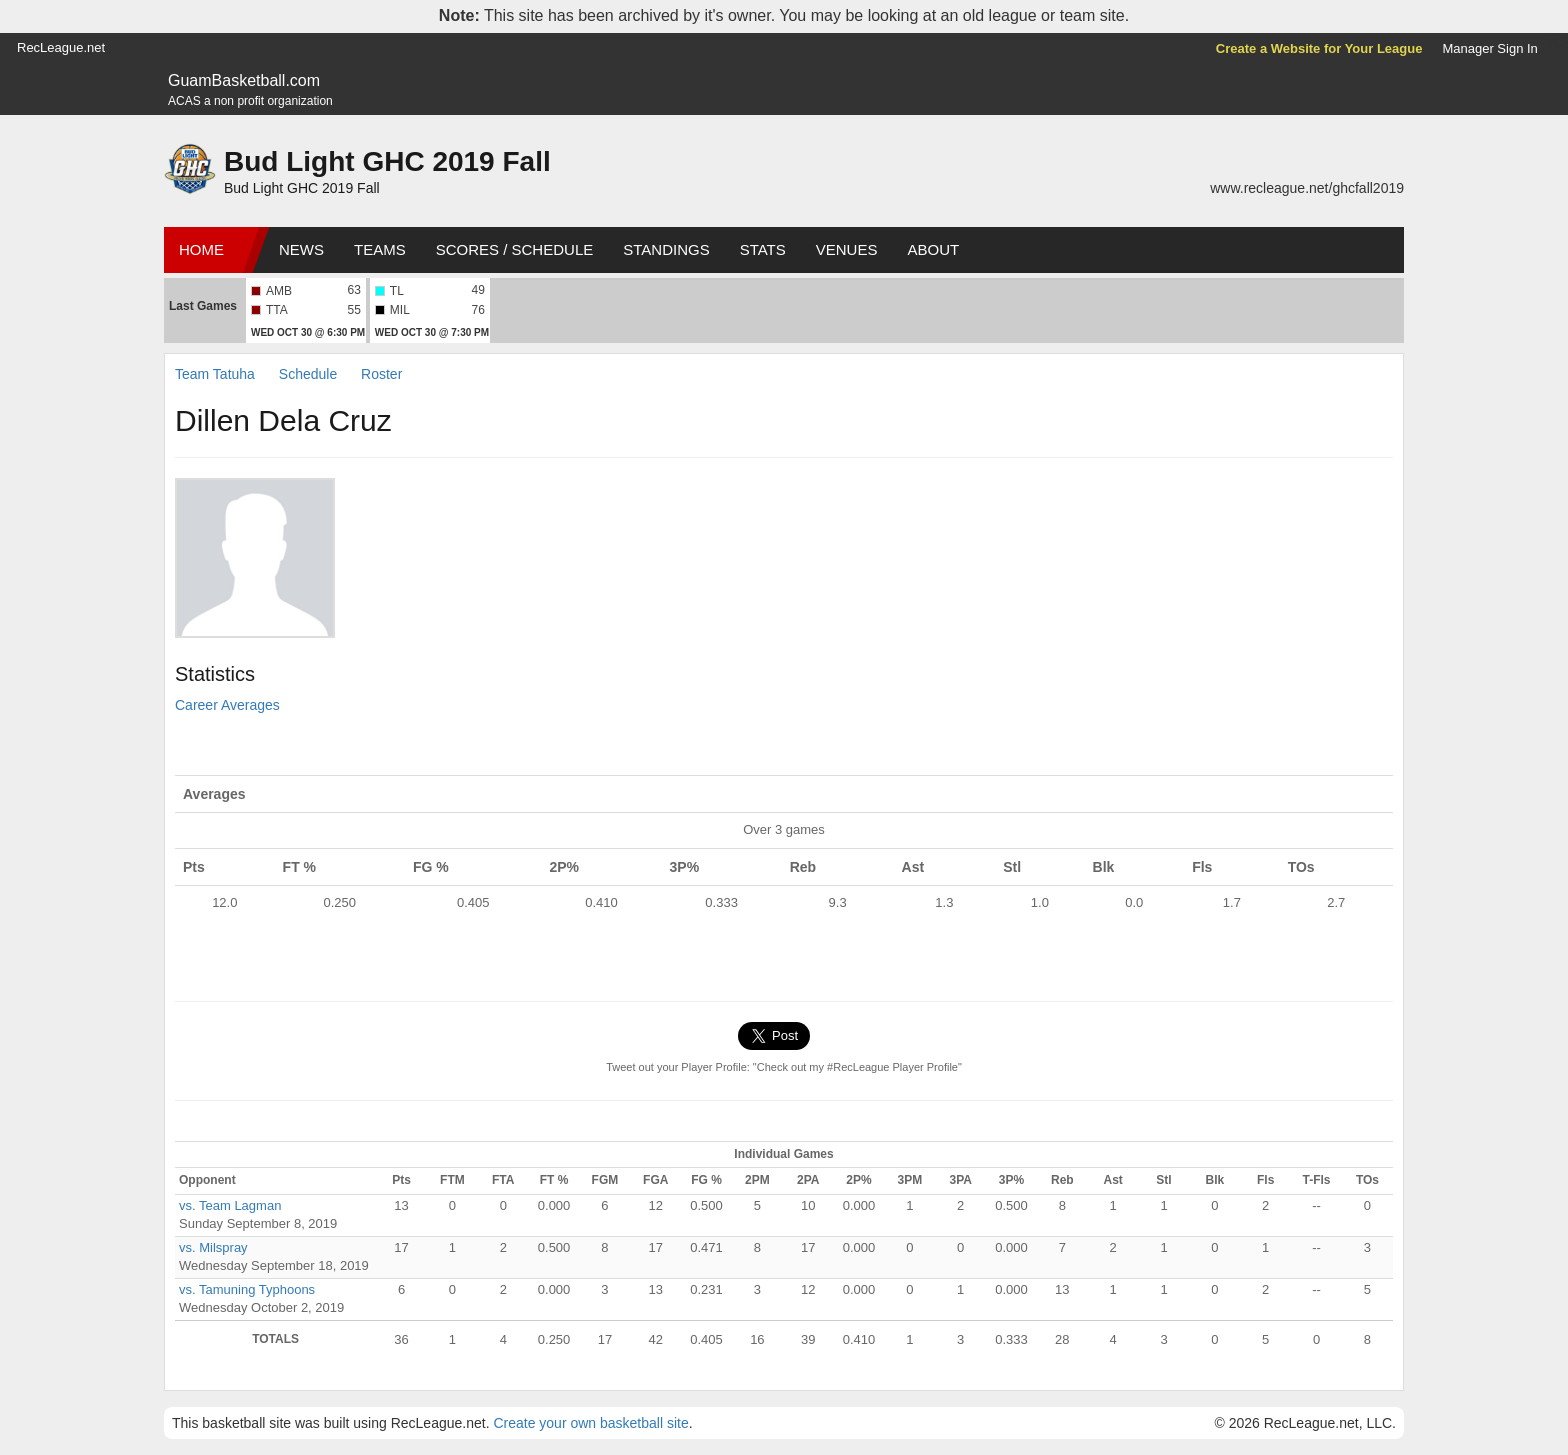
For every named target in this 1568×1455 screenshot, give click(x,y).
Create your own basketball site (590, 1423)
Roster (381, 374)
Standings (666, 249)
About (933, 249)
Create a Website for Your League (1319, 48)
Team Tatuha (215, 374)
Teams (380, 249)
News (301, 249)
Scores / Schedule (515, 249)
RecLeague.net (61, 47)
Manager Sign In (1489, 48)
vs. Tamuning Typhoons (247, 1289)
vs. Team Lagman (230, 1205)
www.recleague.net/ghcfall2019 (1307, 188)
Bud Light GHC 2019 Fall (387, 161)
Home (201, 249)
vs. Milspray (213, 1247)
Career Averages (227, 705)
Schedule (308, 374)
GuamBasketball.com (244, 80)
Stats (763, 249)
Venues (847, 249)
